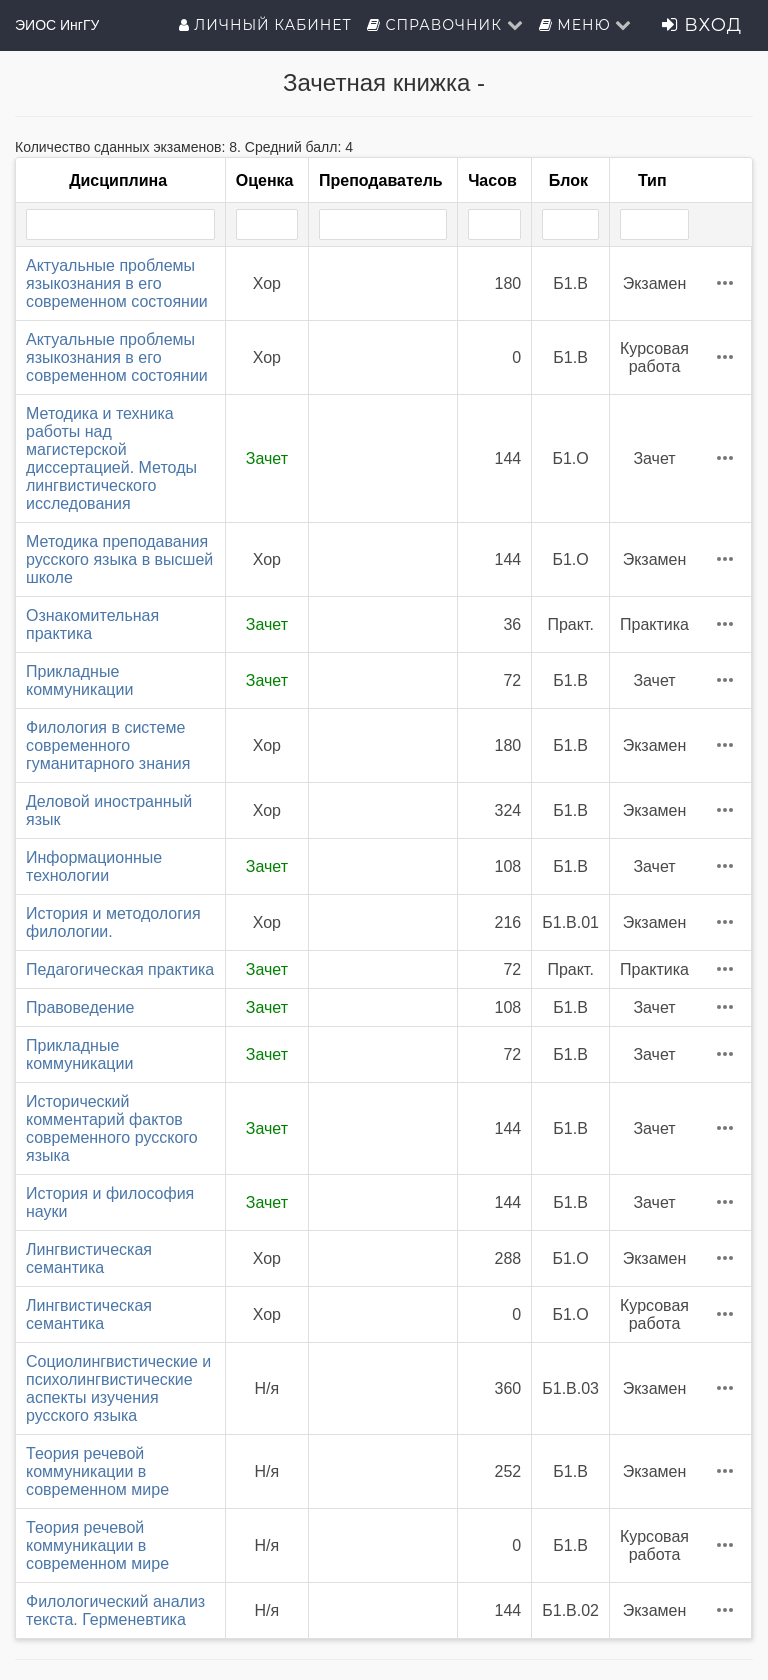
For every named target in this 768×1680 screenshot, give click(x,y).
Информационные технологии (94, 866)
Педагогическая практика (120, 969)
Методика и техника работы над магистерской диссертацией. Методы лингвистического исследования (111, 458)
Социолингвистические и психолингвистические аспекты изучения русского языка (118, 1388)
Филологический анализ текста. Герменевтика (115, 1610)
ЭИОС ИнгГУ (57, 25)
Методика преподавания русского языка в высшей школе (119, 559)
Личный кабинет (265, 25)
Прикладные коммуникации (79, 680)
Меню (586, 25)
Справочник (445, 25)
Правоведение (80, 1007)
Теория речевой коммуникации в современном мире (97, 1471)
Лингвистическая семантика (89, 1258)
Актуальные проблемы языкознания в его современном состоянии (117, 283)
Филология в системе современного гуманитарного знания (108, 745)
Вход (702, 25)
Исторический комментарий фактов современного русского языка (112, 1128)
